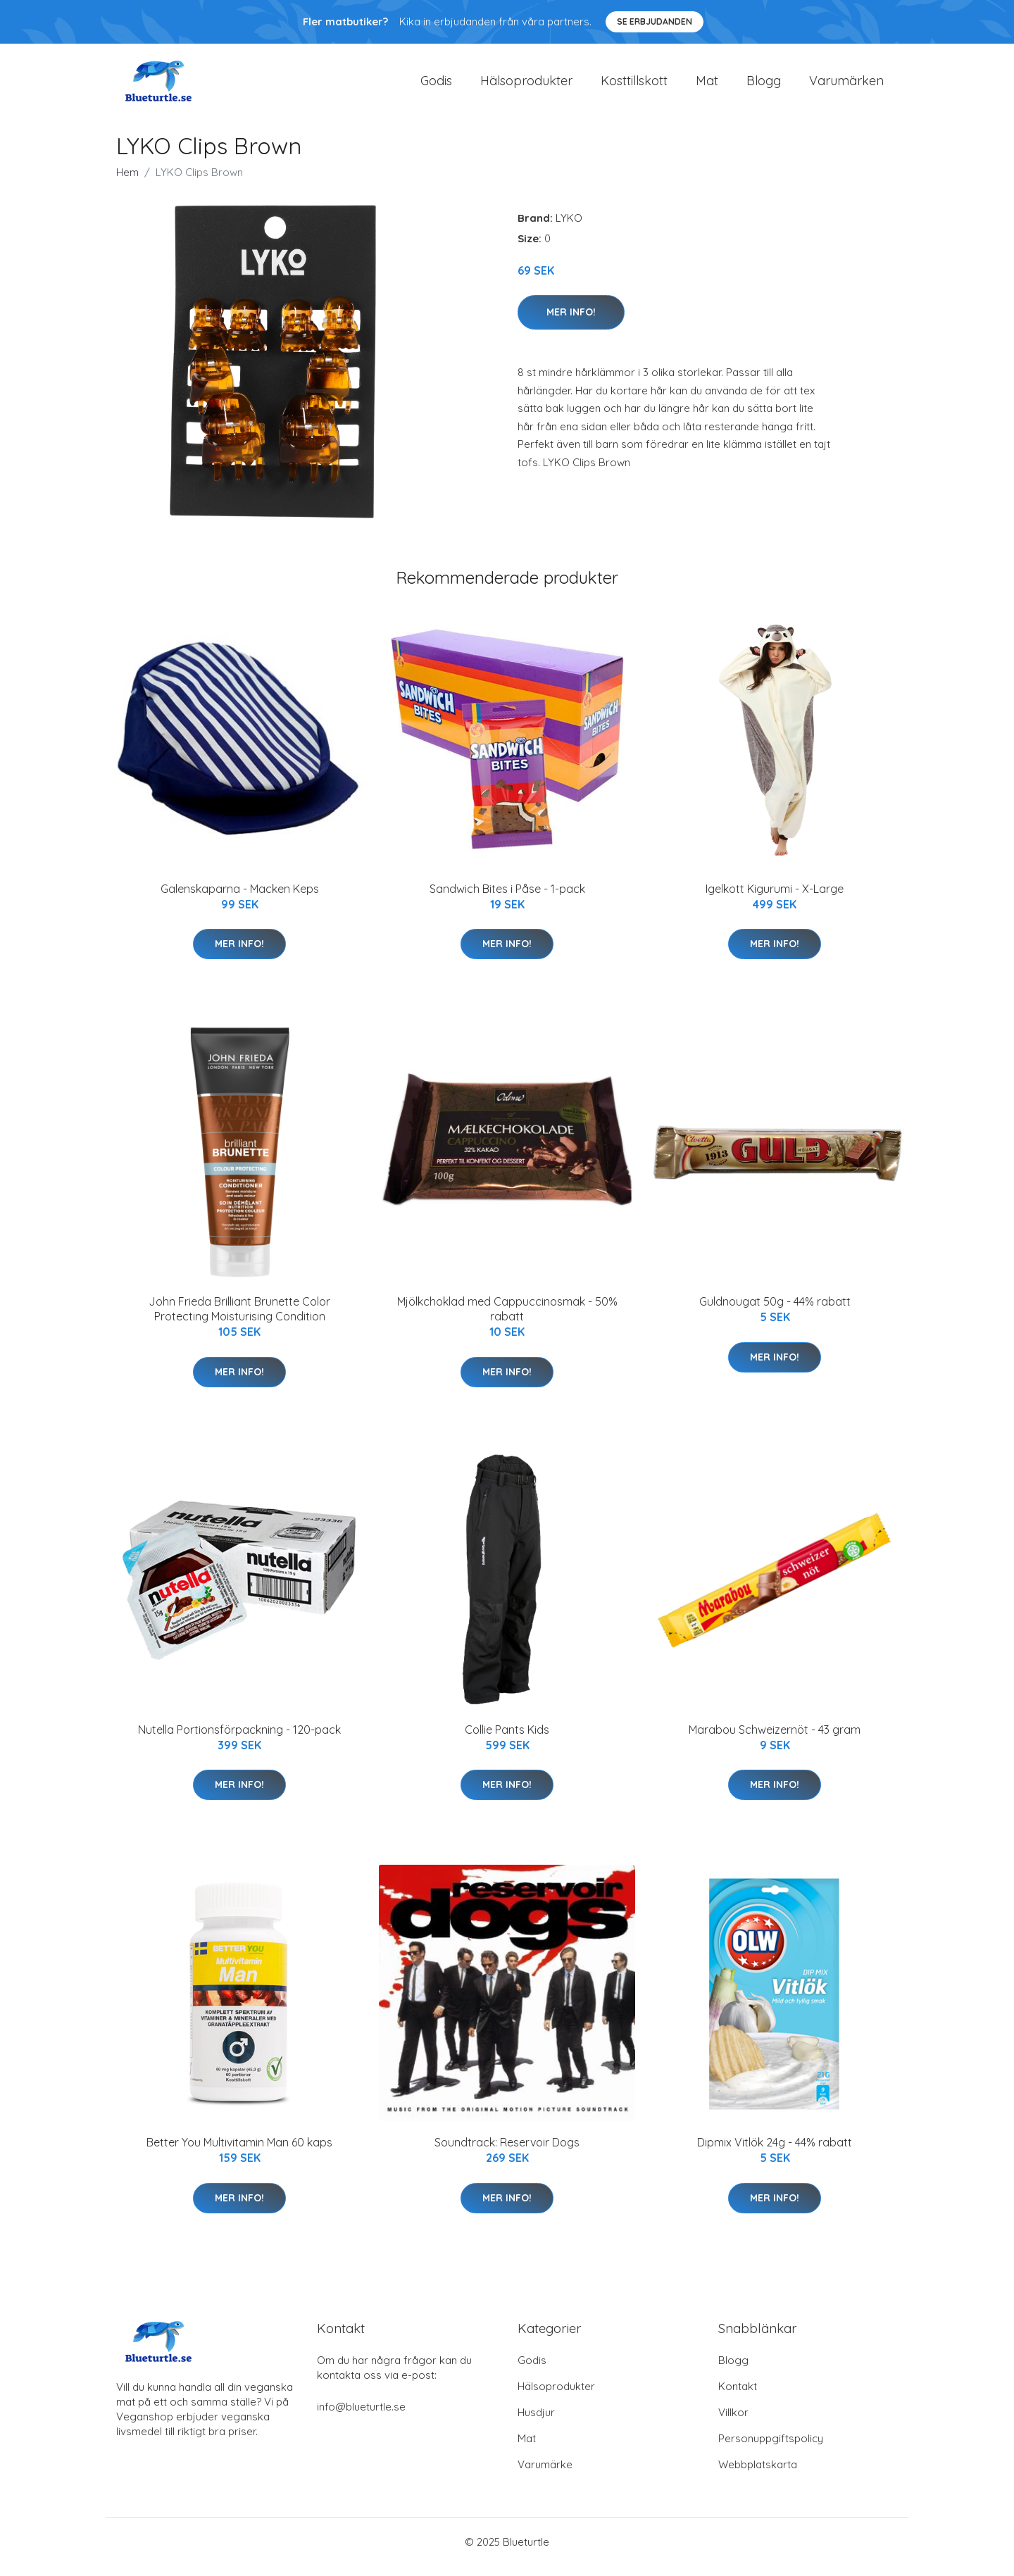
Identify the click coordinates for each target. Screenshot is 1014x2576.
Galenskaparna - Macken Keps (240, 899)
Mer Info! (571, 321)
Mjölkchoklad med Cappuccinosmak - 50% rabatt (507, 1318)
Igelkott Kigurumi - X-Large (775, 899)
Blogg (763, 85)
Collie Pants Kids (507, 1739)
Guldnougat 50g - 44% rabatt (775, 1311)
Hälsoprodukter (526, 85)
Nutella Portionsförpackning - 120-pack (239, 1739)
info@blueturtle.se (361, 2416)
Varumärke (545, 2474)
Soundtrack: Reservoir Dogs (507, 2152)
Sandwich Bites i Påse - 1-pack (507, 899)
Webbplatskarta (757, 2474)
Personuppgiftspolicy (770, 2448)
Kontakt (737, 2396)
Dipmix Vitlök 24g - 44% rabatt (774, 2152)
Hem (127, 182)
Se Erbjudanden (654, 21)
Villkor (733, 2422)
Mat (707, 85)
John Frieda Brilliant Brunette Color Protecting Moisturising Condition (239, 1318)
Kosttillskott (634, 85)
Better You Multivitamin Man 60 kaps (239, 2152)
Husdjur (536, 2422)
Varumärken (846, 85)
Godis (436, 85)
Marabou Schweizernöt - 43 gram (774, 1739)
